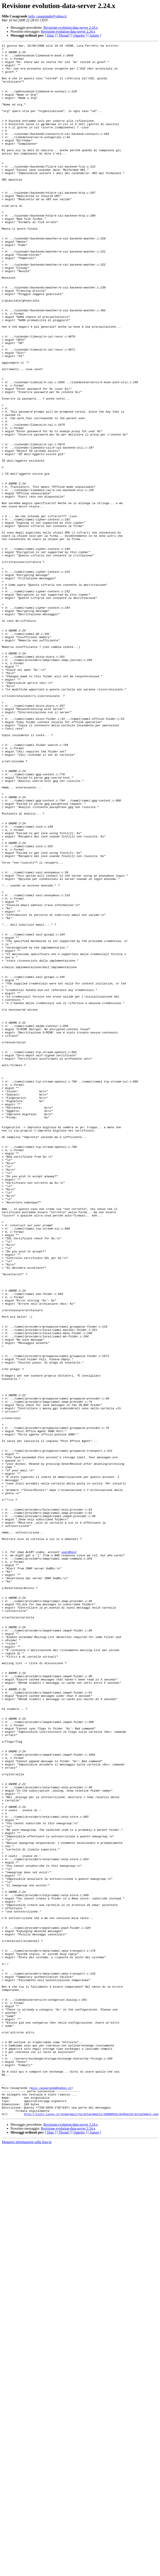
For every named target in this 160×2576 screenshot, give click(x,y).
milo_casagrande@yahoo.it (47, 16)
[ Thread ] (64, 35)
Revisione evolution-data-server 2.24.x (70, 27)
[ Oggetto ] (79, 35)
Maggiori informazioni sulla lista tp (27, 2556)
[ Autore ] (94, 35)
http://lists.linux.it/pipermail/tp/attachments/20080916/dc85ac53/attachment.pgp (91, 2528)
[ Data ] (50, 35)
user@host (69, 1854)
